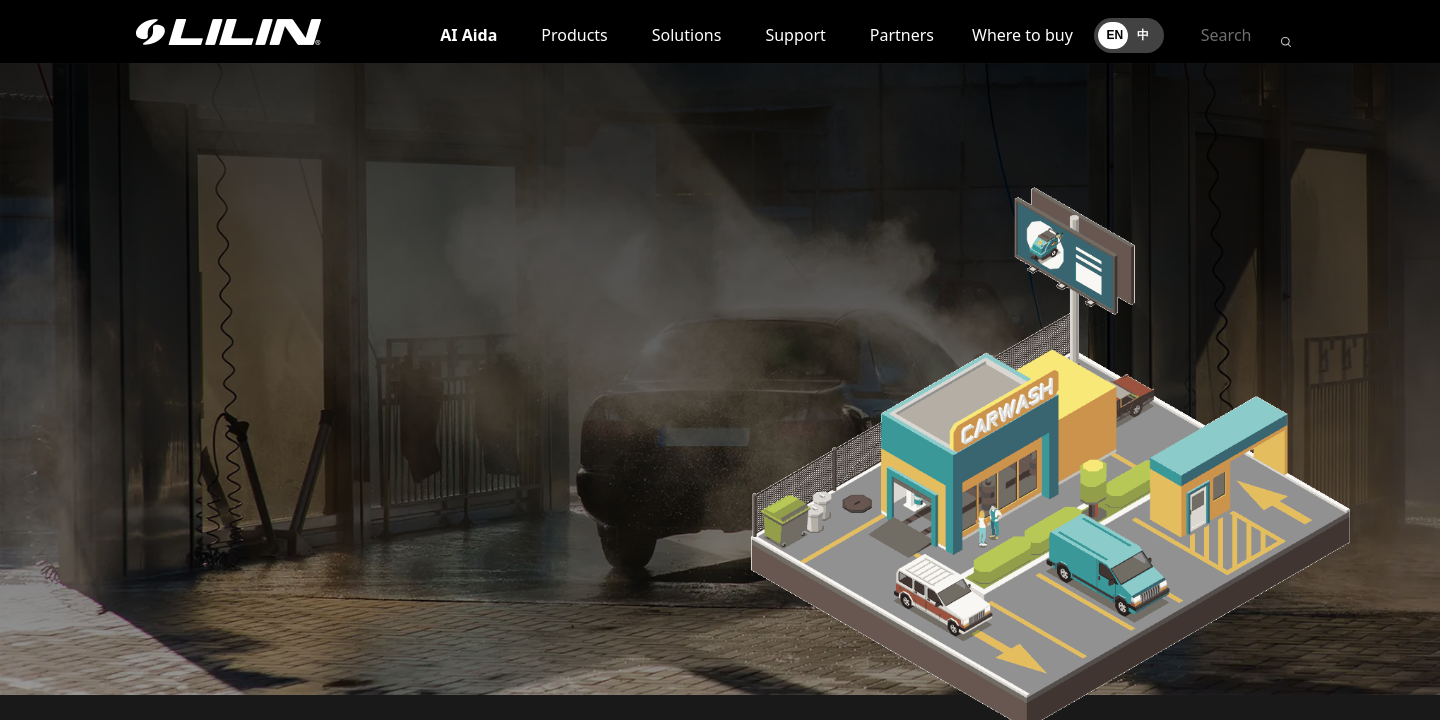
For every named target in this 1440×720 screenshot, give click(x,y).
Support (795, 35)
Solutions (687, 35)
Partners (902, 35)
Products (574, 35)
